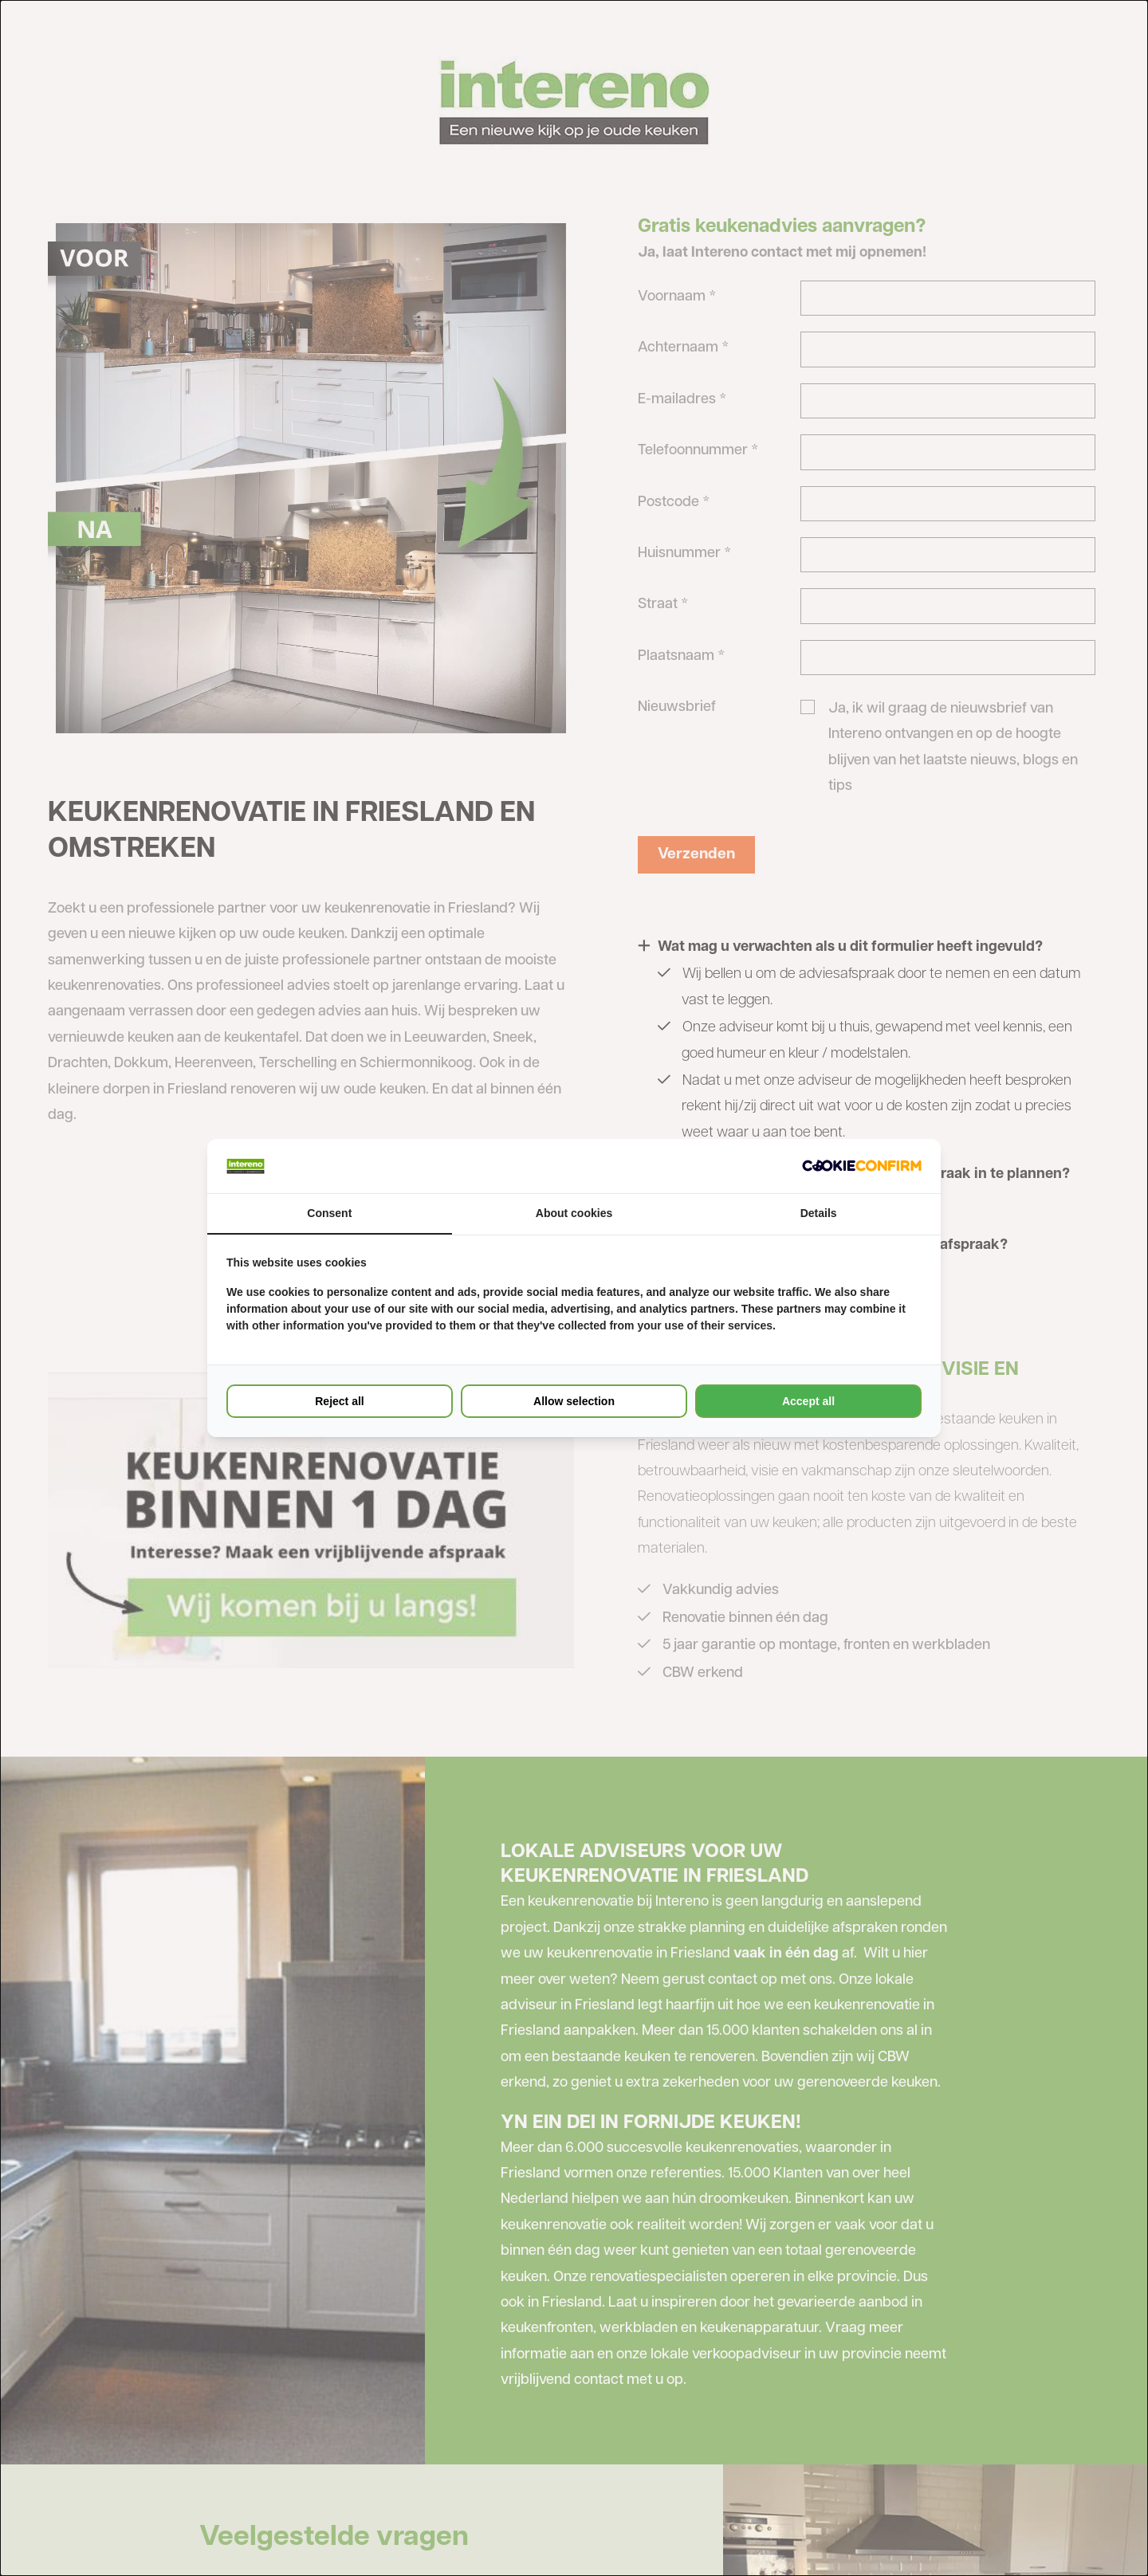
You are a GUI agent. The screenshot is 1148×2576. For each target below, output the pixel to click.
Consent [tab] (329, 1213)
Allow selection (574, 1401)
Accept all (808, 1401)
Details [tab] (818, 1213)
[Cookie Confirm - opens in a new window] (862, 1166)
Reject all (339, 1401)
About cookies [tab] (574, 1213)
